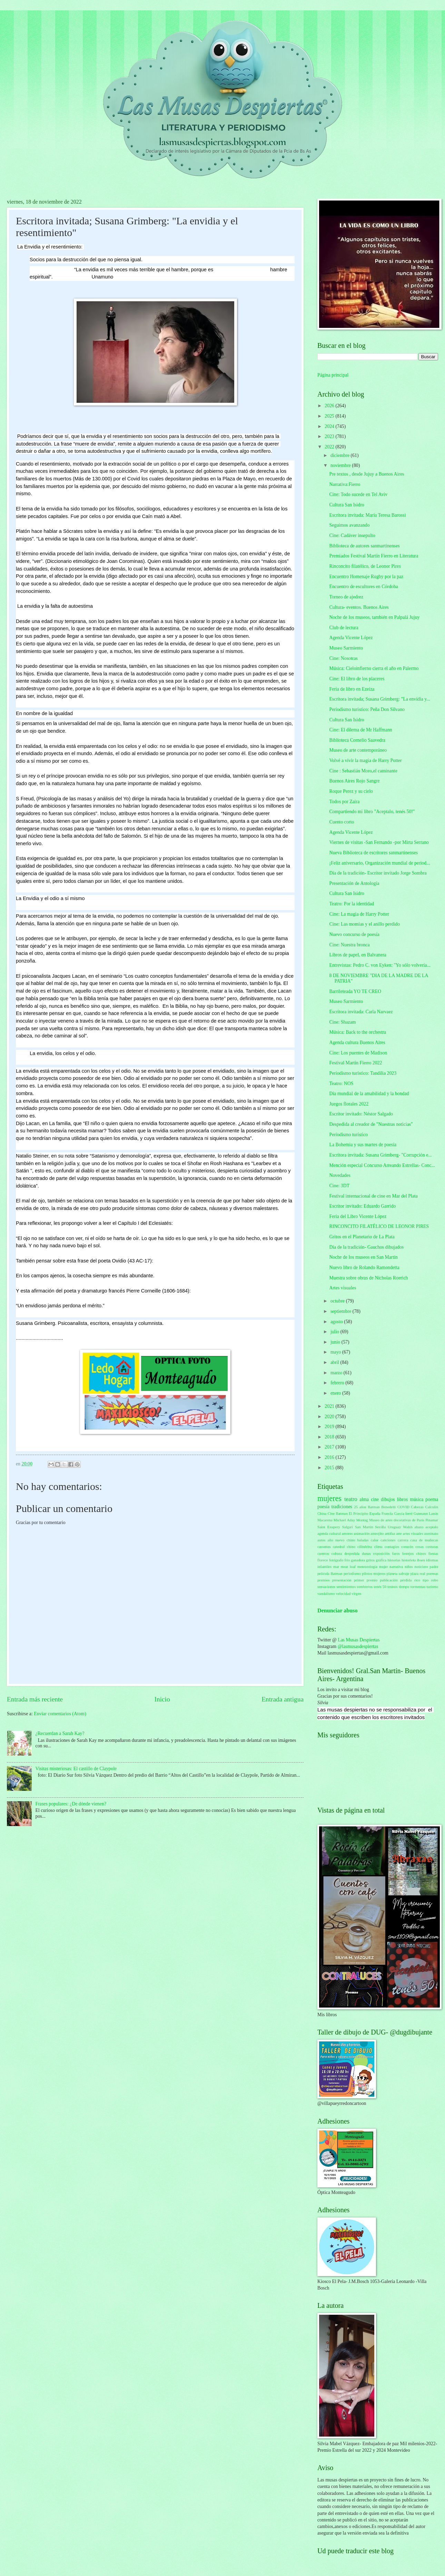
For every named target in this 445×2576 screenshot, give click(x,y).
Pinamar (431, 1520)
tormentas (418, 1586)
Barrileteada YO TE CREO (355, 991)
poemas (432, 1573)
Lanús (433, 1513)
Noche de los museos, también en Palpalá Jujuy (374, 617)
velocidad (343, 1593)
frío (347, 1560)
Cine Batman (338, 1513)
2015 (330, 1467)
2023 (330, 436)
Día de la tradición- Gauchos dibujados (366, 1247)
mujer (383, 1566)
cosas (419, 1546)
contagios (392, 1546)
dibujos (388, 1499)
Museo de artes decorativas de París (396, 1520)
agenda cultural (329, 1533)
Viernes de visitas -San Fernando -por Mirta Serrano (378, 842)
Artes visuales (342, 1287)
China (321, 1513)
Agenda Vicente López (351, 637)
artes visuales (413, 1533)
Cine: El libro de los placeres (356, 678)
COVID (403, 1507)
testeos (392, 1586)
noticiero (421, 1566)
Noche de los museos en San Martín (363, 1257)
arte (399, 1533)
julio (335, 1331)
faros (396, 1553)
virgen (356, 1593)
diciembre (340, 455)
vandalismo (326, 1593)
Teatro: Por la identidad (351, 903)
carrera (403, 1540)
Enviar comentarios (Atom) (60, 1713)
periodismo (352, 1573)
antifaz (390, 1533)
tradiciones (341, 1506)
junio (336, 1342)
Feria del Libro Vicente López (357, 1216)
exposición (381, 1553)
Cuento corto (341, 821)
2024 (330, 426)
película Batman (330, 1573)
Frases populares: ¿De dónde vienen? (71, 1803)
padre (434, 1566)
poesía (323, 1506)
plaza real (418, 1573)
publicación (388, 1580)
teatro (350, 1499)
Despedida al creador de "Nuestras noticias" (371, 1124)
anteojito (377, 1533)
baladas (363, 1540)
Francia (387, 1513)
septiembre (341, 1311)
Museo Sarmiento (346, 648)
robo (434, 1580)
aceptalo (431, 1527)
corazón (407, 1546)
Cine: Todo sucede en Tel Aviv (358, 494)
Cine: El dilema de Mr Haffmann (360, 729)
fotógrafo (336, 1560)
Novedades (339, 1175)
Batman (373, 1507)
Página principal (332, 375)
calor (374, 1540)
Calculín (431, 1507)
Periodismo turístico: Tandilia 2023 (362, 1073)
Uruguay (394, 1527)
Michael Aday (344, 1520)
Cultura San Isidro (346, 504)
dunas (366, 1553)
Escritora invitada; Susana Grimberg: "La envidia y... (379, 699)
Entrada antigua (282, 1699)
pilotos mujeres (373, 1573)
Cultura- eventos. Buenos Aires (358, 607)
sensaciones (326, 1586)
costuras (432, 1546)
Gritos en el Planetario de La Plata (361, 1236)
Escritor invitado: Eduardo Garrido (362, 1206)
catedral (339, 1546)
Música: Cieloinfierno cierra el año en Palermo (373, 668)
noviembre (341, 465)
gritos (370, 1560)
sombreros (365, 1586)
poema (431, 1499)
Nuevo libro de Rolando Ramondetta (364, 1267)
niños (409, 1566)
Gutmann (421, 1513)
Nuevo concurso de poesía (354, 934)
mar (336, 1566)
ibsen (421, 1560)
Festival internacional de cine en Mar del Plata (373, 1196)
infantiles (324, 1566)
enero (336, 1393)
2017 (330, 1447)
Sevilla (380, 1527)
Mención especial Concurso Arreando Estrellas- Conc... (382, 1165)
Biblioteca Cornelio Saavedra (357, 740)
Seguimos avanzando (349, 525)
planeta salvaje (398, 1573)
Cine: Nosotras (343, 658)
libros (402, 1499)
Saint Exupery (328, 1527)
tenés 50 (380, 1586)
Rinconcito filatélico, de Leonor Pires (364, 566)
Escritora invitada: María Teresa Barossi (367, 515)
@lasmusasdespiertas (358, 1646)
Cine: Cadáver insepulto (352, 535)
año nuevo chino (341, 1540)
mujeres (329, 1498)
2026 (330, 405)
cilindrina (364, 1546)
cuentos (323, 1553)
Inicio (162, 1699)
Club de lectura (343, 627)
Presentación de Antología (354, 883)
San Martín (364, 1527)
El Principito (358, 1513)
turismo (432, 1586)
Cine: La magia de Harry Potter (359, 914)
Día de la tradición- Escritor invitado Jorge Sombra (377, 873)
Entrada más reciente (35, 1699)
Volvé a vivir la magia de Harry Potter (365, 760)
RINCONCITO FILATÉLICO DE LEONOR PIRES (379, 1226)
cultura (337, 1553)
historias (394, 1560)
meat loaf (348, 1566)
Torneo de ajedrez (346, 596)
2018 (330, 1437)
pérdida (406, 1580)
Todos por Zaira (344, 801)
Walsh (407, 1527)
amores (347, 1533)
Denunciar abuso (337, 1610)
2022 (330, 446)
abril (335, 1362)
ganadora (358, 1560)
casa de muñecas (424, 1540)
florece (322, 1560)
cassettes (324, 1546)
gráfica (381, 1560)
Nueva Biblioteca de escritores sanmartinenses (373, 852)
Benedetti (388, 1507)
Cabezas (417, 1507)
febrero (337, 1382)
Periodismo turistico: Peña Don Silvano (366, 709)
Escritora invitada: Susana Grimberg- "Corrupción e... (380, 1155)
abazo (419, 1527)
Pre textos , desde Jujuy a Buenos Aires (366, 474)
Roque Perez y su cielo (351, 791)
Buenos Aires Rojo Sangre (354, 780)
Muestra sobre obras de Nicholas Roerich (368, 1277)
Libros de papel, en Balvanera (357, 954)
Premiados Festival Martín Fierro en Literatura (373, 555)
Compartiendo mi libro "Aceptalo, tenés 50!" (372, 811)
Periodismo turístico (348, 1134)
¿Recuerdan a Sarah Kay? (60, 1733)
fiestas (433, 1553)
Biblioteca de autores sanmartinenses (364, 545)
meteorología (367, 1566)
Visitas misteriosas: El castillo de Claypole (76, 1768)
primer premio (365, 1580)
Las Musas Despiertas (358, 1639)
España (374, 1513)
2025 (330, 416)
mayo (336, 1352)
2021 (330, 1406)
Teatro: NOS (341, 1083)
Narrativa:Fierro (344, 484)
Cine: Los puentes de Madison (358, 1052)
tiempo (404, 1586)
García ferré (403, 1513)
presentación (342, 1580)
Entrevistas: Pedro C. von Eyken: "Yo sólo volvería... (380, 965)
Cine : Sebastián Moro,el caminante (363, 770)
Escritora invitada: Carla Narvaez (361, 1011)
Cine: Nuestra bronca (349, 944)
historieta (409, 1560)
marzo (337, 1372)
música (416, 1499)
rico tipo (421, 1580)
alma (364, 1499)
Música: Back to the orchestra (357, 1032)
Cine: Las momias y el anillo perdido (364, 924)
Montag (362, 1520)
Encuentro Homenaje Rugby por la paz (366, 576)
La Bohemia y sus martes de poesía (362, 1144)
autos (321, 1540)
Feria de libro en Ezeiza (351, 689)
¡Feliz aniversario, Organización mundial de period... (379, 863)
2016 (330, 1457)
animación (361, 1533)
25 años (360, 1507)
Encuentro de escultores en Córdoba (363, 586)
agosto (337, 1321)
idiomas (432, 1560)
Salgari (347, 1527)
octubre (338, 1301)
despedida (351, 1553)
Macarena (324, 1520)
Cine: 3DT (339, 1185)
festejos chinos (414, 1553)
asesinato (431, 1533)
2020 (330, 1416)
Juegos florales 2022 (348, 1103)
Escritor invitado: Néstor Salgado (361, 1113)
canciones (388, 1540)
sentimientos (346, 1586)
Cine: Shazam (342, 1022)
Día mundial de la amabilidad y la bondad (369, 1093)
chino (351, 1546)
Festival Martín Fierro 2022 (355, 1062)
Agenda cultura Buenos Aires (357, 1042)
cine (375, 1499)
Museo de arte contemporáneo (358, 750)
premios (323, 1580)
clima (378, 1546)
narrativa (396, 1566)
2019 (330, 1426)
